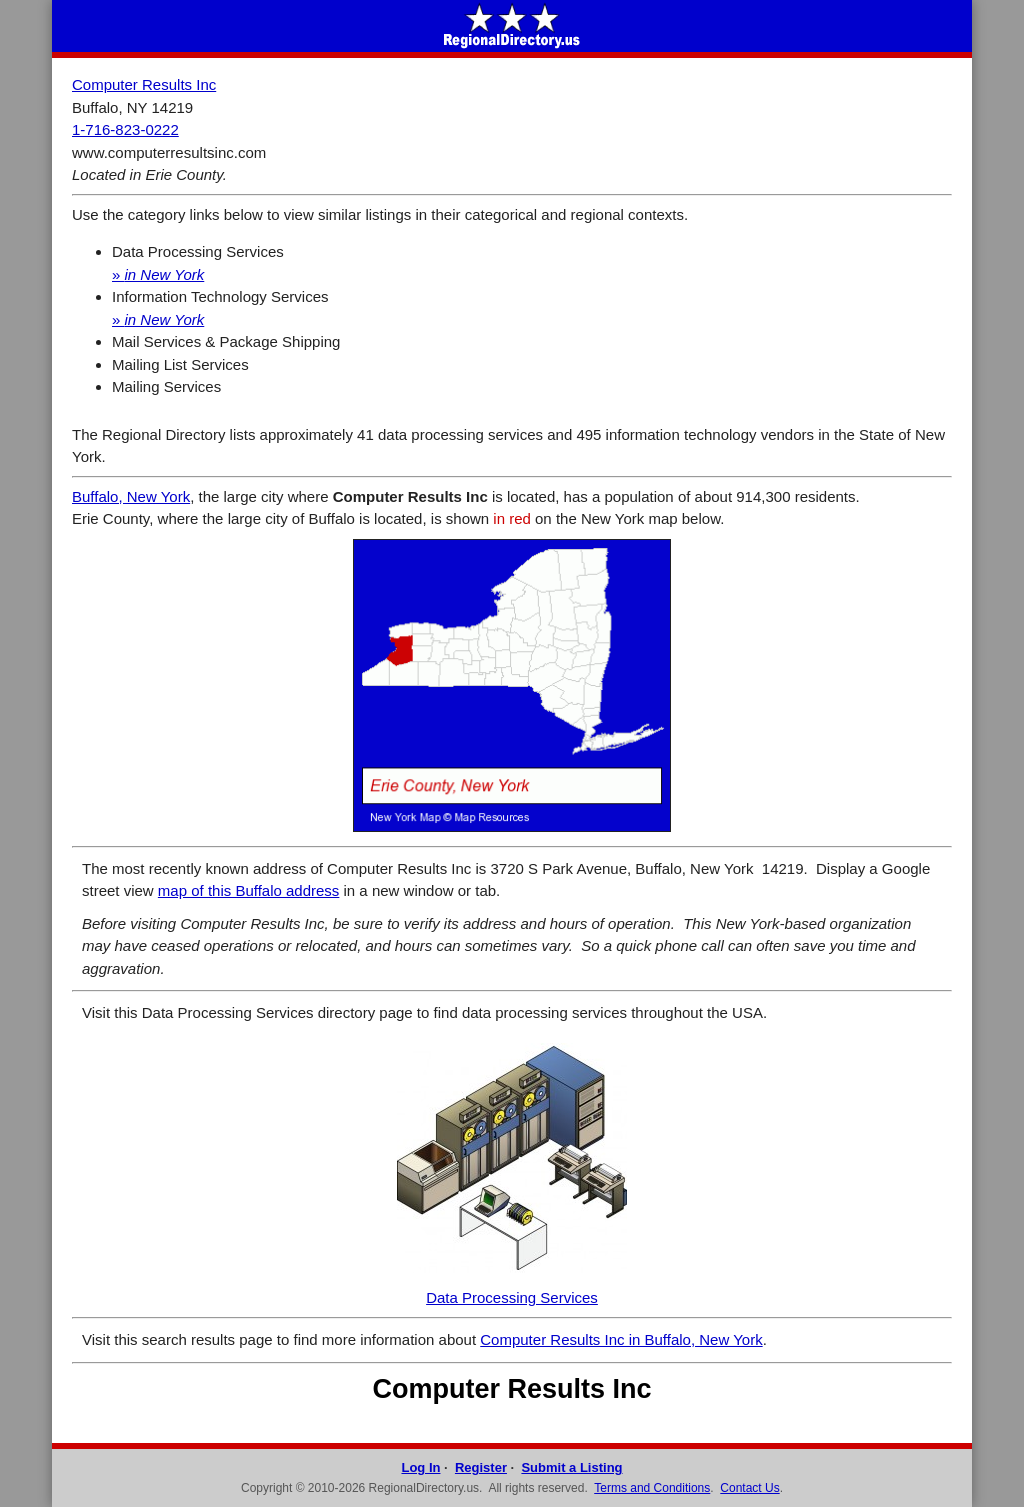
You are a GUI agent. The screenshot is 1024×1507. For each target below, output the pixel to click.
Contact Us (749, 1488)
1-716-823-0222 (125, 129)
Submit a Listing (571, 1467)
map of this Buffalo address (249, 890)
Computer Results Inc (144, 84)
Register (481, 1467)
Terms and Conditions (652, 1488)
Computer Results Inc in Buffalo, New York (621, 1339)
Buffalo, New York (131, 496)
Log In (420, 1467)
